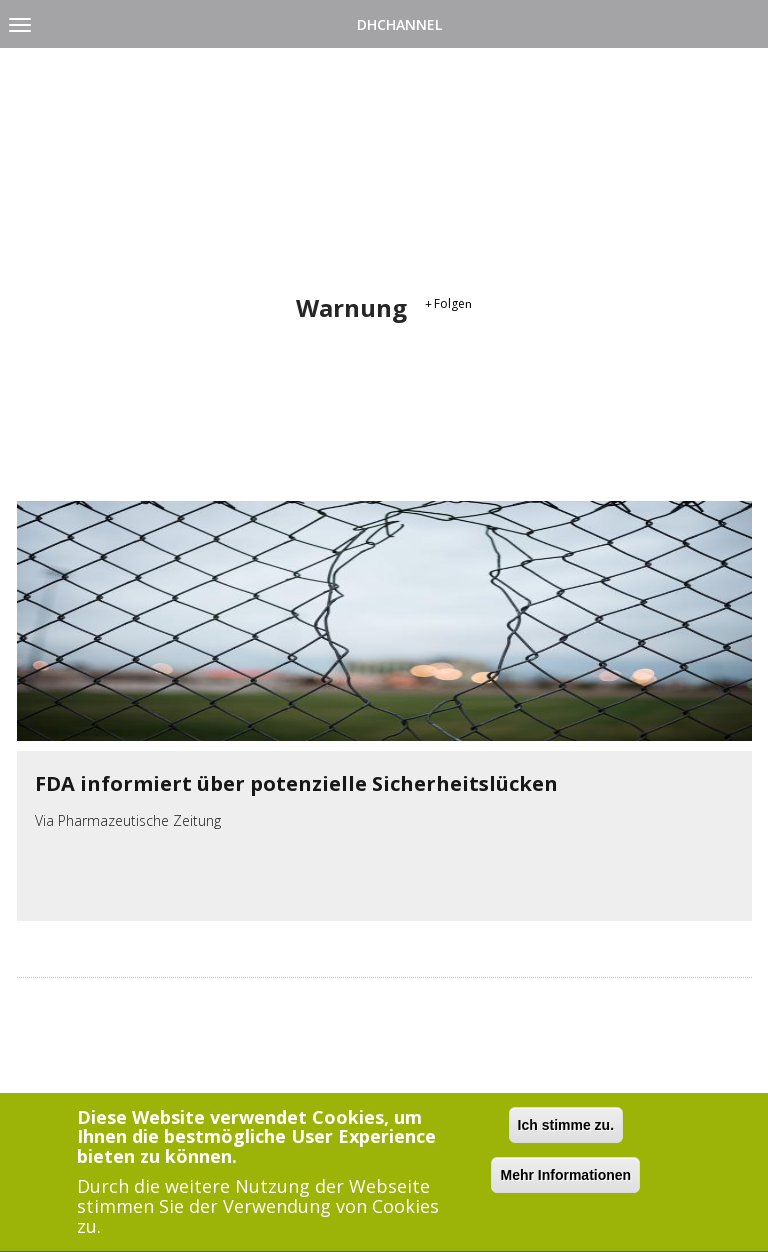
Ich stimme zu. (566, 1127)
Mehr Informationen (565, 1177)
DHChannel (399, 24)
